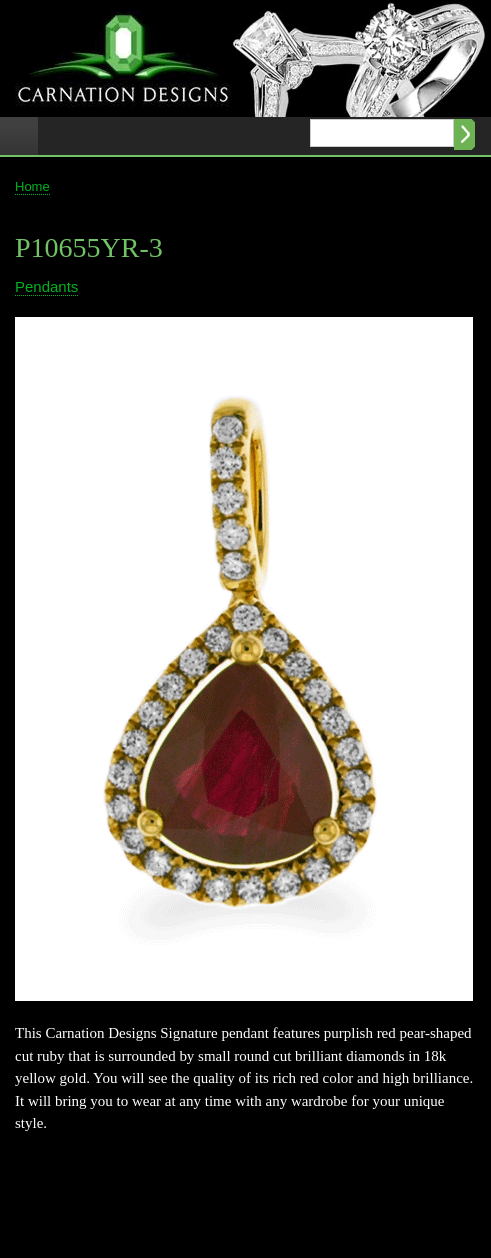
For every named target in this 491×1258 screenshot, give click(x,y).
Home (32, 186)
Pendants (46, 286)
